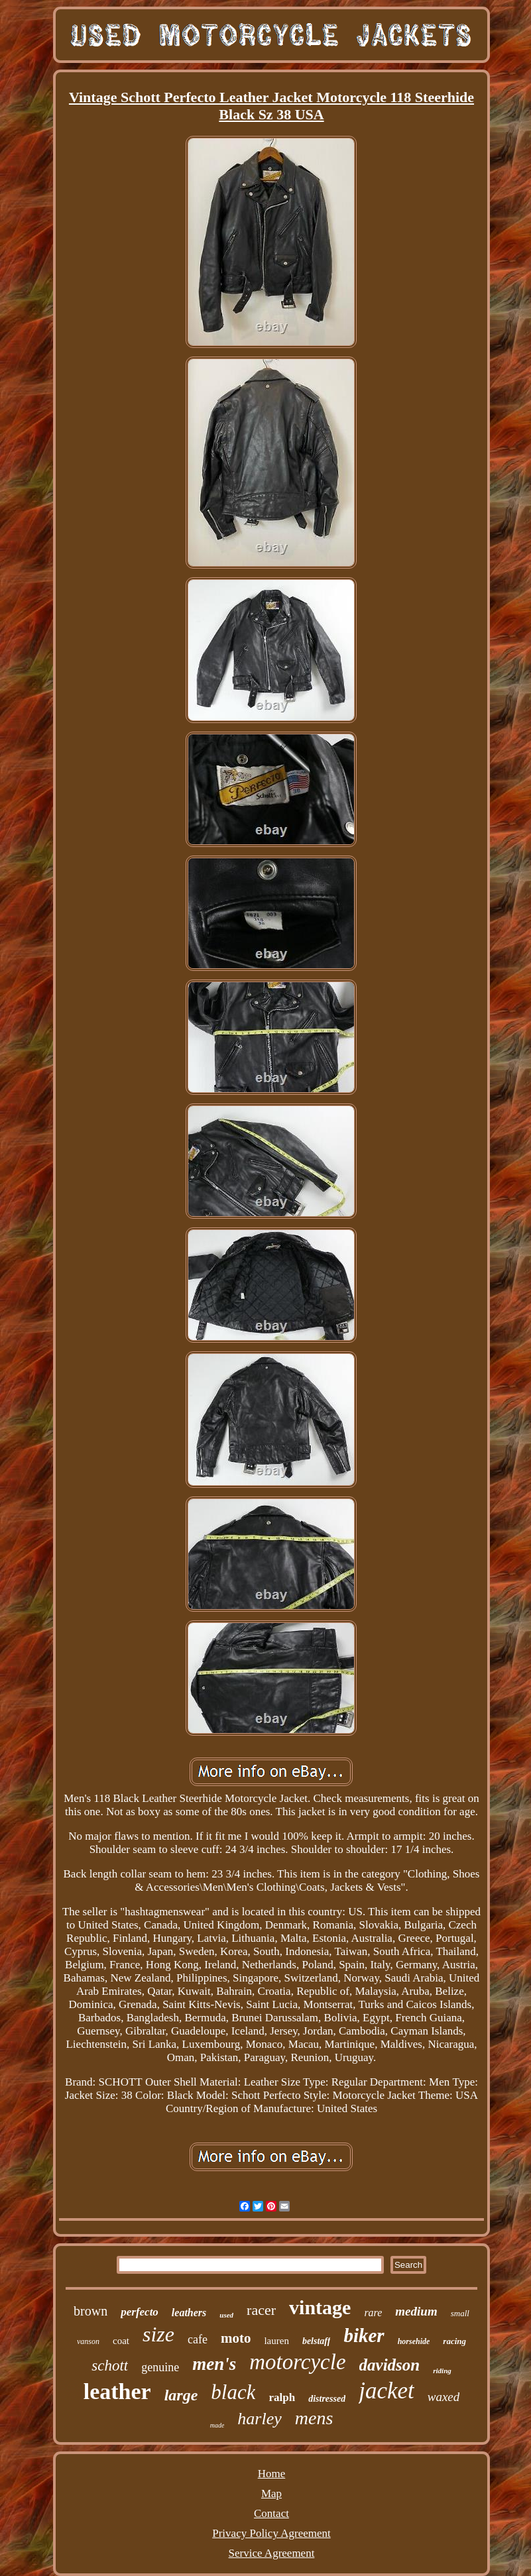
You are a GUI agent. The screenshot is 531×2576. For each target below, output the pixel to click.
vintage (320, 2307)
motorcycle (297, 2362)
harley (259, 2418)
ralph (281, 2397)
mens (314, 2418)
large (181, 2395)
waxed (444, 2397)
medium (416, 2311)
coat (121, 2340)
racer (261, 2310)
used (226, 2315)
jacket (386, 2391)
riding (442, 2371)
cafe (197, 2339)
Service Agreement (272, 2553)
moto (236, 2338)
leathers (189, 2312)
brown (90, 2311)
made (217, 2425)
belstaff (316, 2341)
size (158, 2334)
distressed (326, 2399)
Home (272, 2473)
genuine (160, 2367)
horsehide (414, 2341)
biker (363, 2335)
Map (271, 2493)
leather (117, 2391)
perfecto (139, 2312)
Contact (271, 2513)
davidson (389, 2365)
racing (454, 2341)
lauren (276, 2340)
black (233, 2392)
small (460, 2313)
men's (214, 2364)
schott (109, 2365)
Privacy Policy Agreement (271, 2533)
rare (373, 2312)
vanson (88, 2341)
